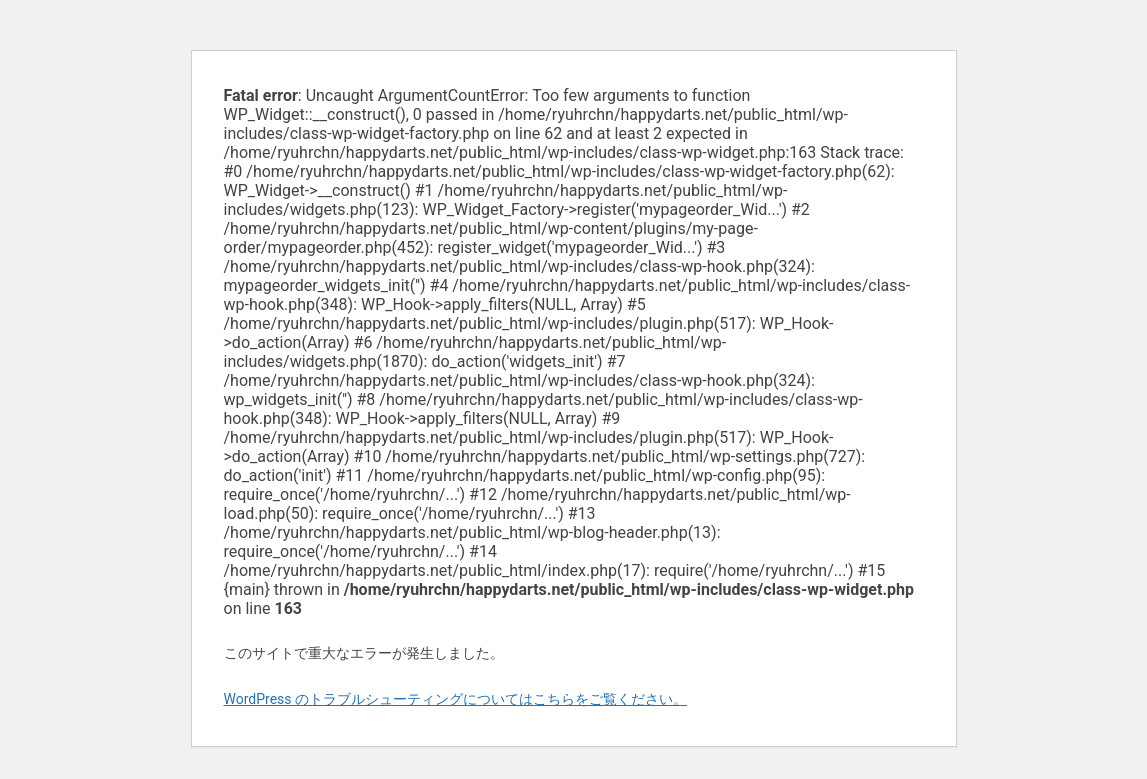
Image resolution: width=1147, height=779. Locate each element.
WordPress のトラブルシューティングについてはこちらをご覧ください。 (456, 699)
